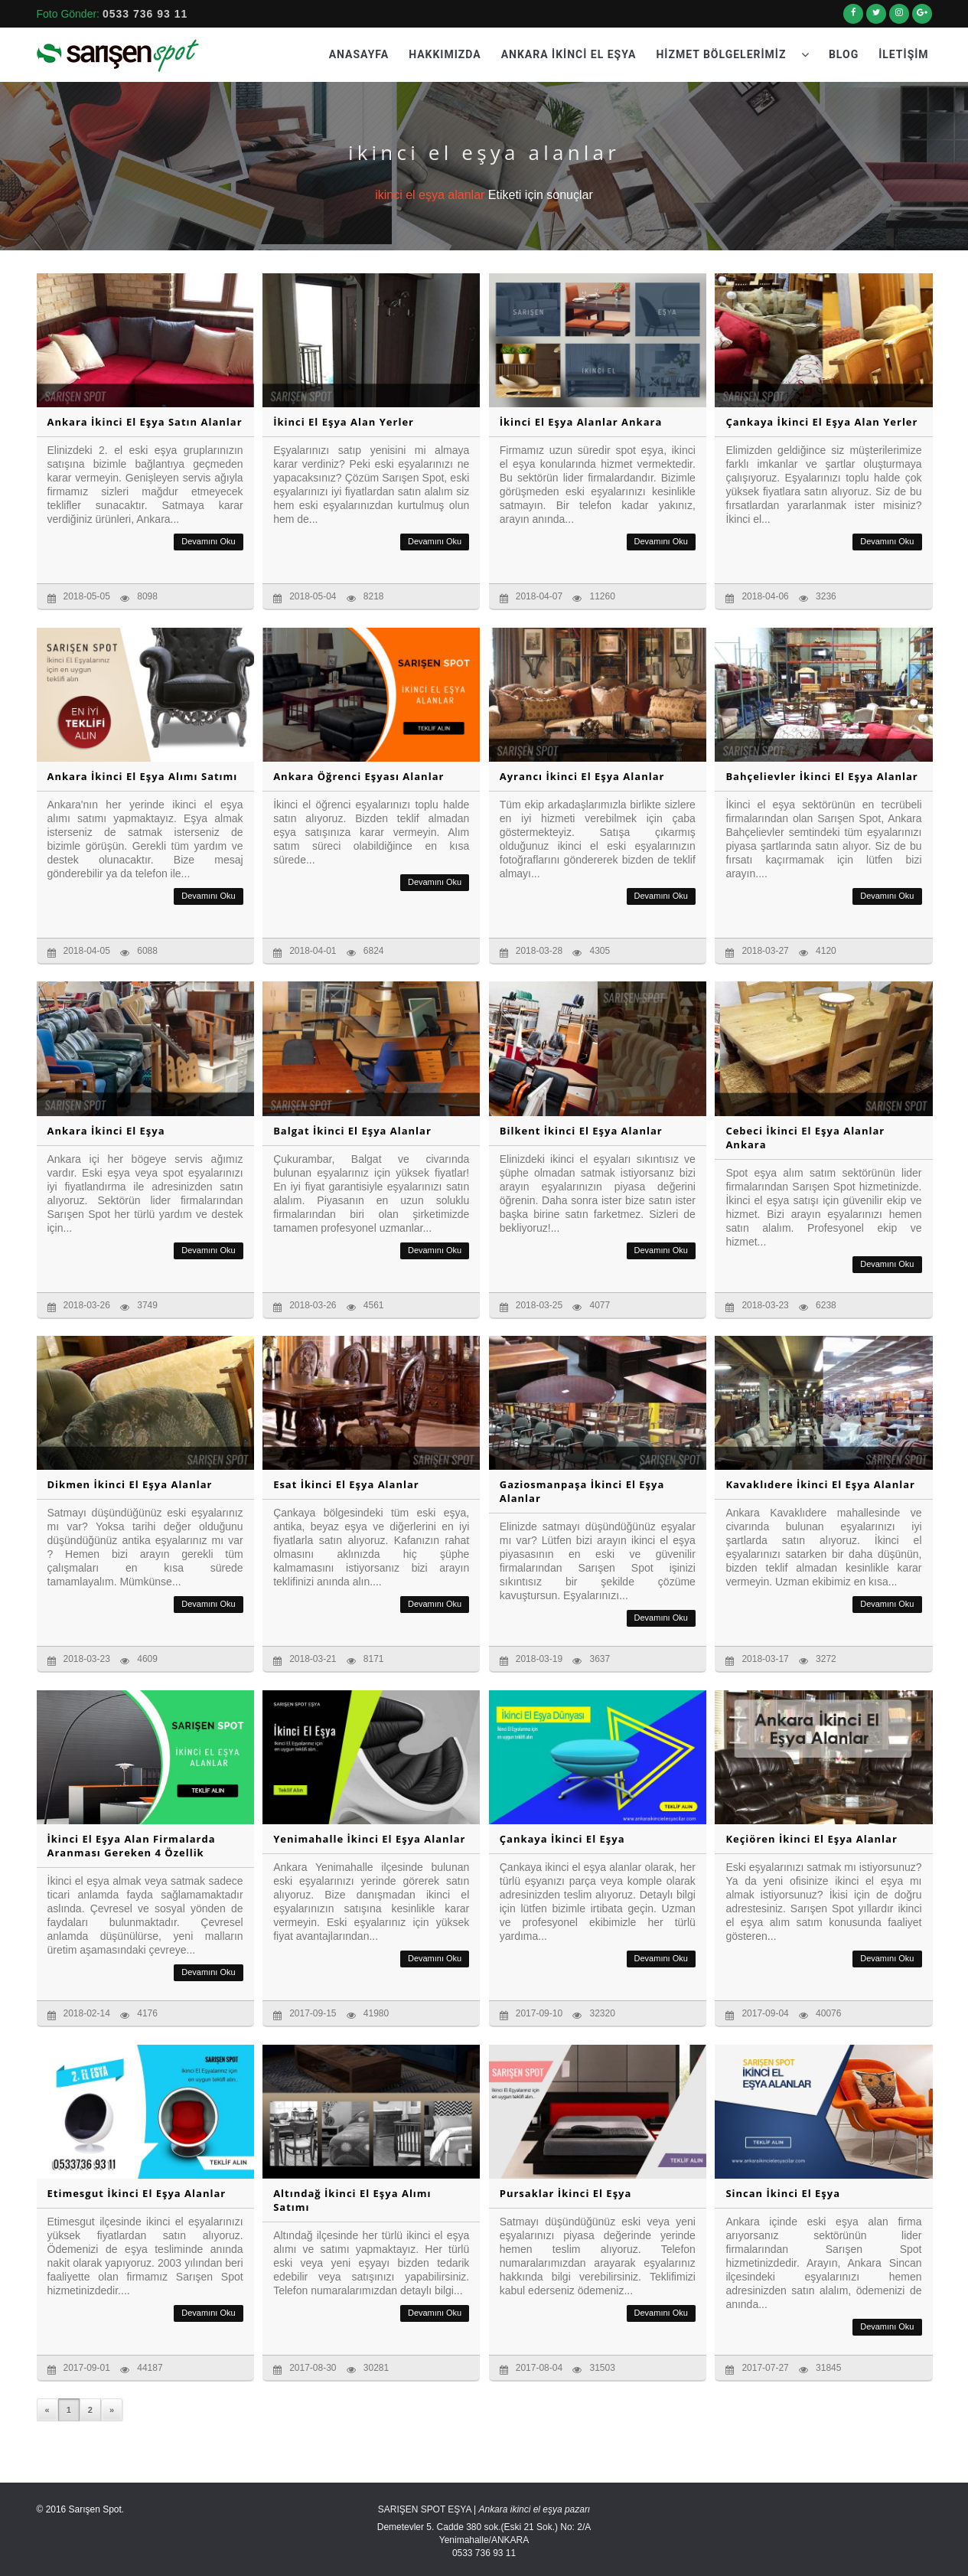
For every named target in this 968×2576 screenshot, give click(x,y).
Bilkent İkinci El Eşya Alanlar (581, 1131)
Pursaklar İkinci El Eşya (566, 2193)
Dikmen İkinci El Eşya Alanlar (130, 1484)
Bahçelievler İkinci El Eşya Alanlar (821, 776)
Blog (844, 54)
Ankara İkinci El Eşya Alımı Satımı (142, 776)
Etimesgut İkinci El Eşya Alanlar (137, 2193)
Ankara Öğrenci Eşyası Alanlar (358, 776)
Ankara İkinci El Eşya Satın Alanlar (145, 422)
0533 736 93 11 (145, 14)
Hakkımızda (445, 54)
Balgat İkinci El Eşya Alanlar (352, 1131)
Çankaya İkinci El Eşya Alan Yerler (821, 422)
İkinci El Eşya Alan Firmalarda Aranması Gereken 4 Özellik (131, 1845)
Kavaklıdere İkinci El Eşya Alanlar (820, 1484)
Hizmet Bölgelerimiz (732, 54)
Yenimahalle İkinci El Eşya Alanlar (369, 1839)
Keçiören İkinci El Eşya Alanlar (811, 1839)
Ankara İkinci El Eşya (569, 54)
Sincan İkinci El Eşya (782, 2193)
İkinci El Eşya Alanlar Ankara (581, 422)
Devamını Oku (208, 541)
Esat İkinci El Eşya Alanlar (346, 1484)
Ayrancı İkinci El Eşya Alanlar (582, 776)
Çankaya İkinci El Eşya (562, 1839)
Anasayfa (359, 54)
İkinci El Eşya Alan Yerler (343, 422)
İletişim (903, 54)
